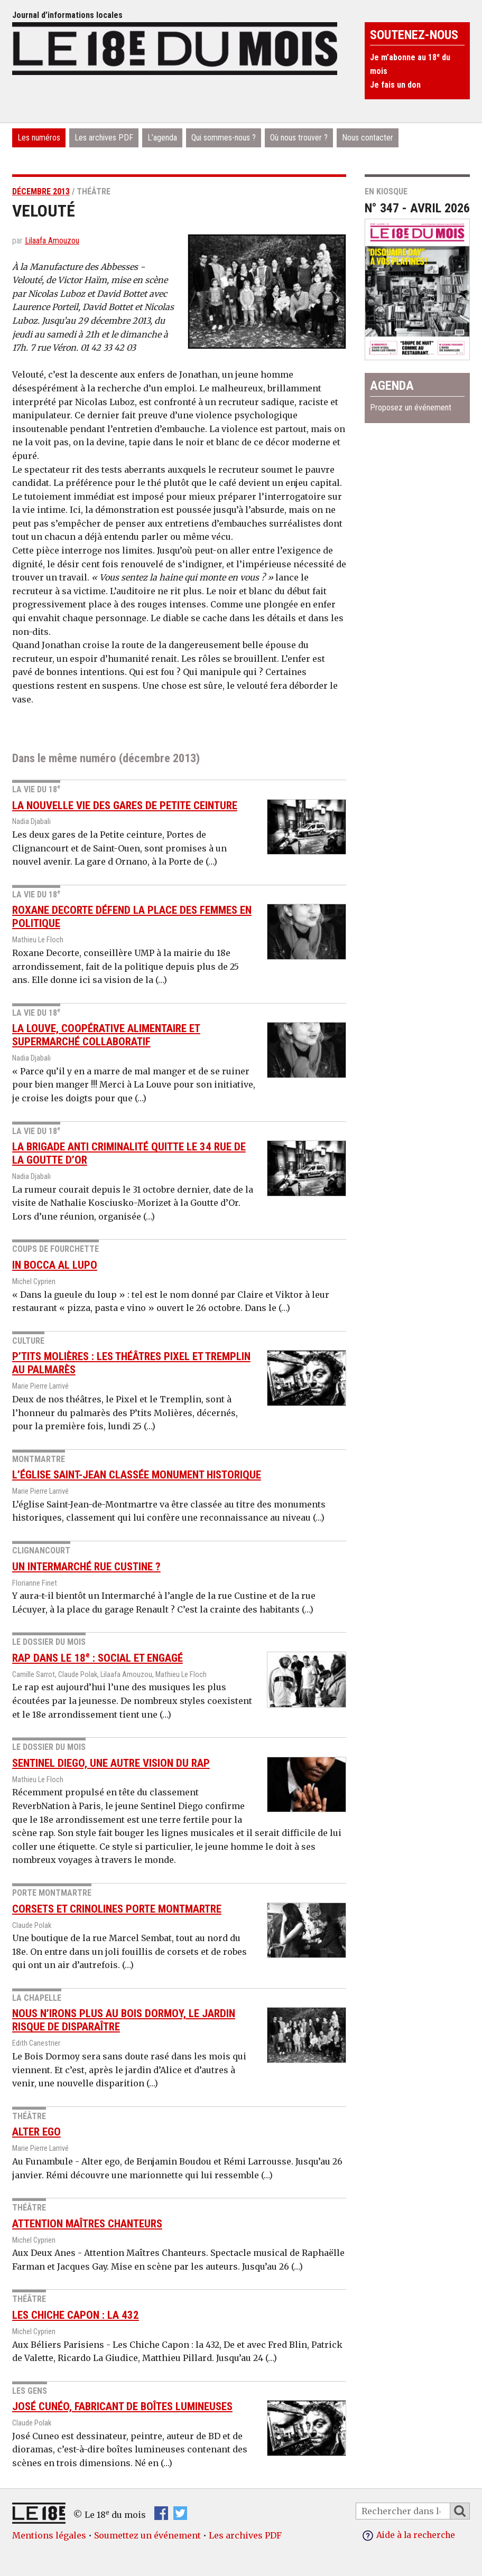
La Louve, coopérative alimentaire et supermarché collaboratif (106, 1035)
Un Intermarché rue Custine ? (86, 1566)
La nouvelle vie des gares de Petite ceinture (124, 805)
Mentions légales (49, 2535)
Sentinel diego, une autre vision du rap (111, 1763)
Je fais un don (395, 85)
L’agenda (162, 138)
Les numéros (38, 138)
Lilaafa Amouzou (52, 241)
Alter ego (36, 2131)
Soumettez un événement (147, 2535)
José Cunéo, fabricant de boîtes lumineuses (122, 2406)
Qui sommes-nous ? (223, 138)
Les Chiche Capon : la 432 (75, 2315)
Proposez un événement (410, 407)
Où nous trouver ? (299, 138)
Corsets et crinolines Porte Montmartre (116, 1908)
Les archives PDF (104, 138)
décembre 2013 (41, 191)
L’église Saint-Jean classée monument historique (136, 1474)
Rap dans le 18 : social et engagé (97, 1658)
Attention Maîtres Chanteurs (87, 2223)
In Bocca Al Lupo (54, 1265)
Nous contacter (367, 138)
